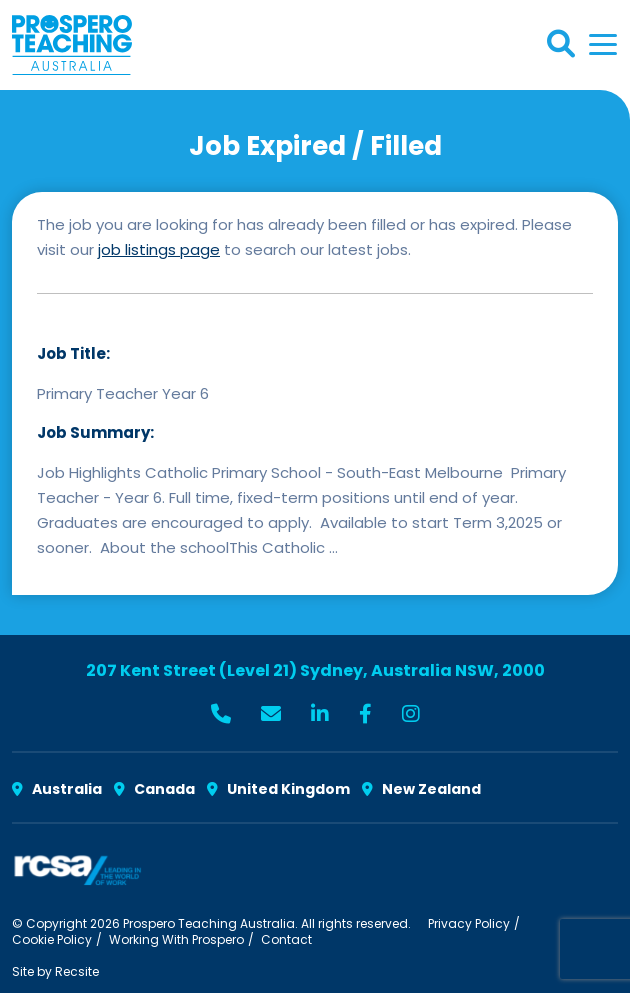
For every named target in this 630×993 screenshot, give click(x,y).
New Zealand (421, 789)
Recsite (77, 971)
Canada (154, 789)
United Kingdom (278, 789)
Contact (286, 939)
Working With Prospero (176, 939)
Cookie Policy (52, 939)
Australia (57, 789)
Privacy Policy (469, 923)
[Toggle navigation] (603, 44)
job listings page (159, 249)
